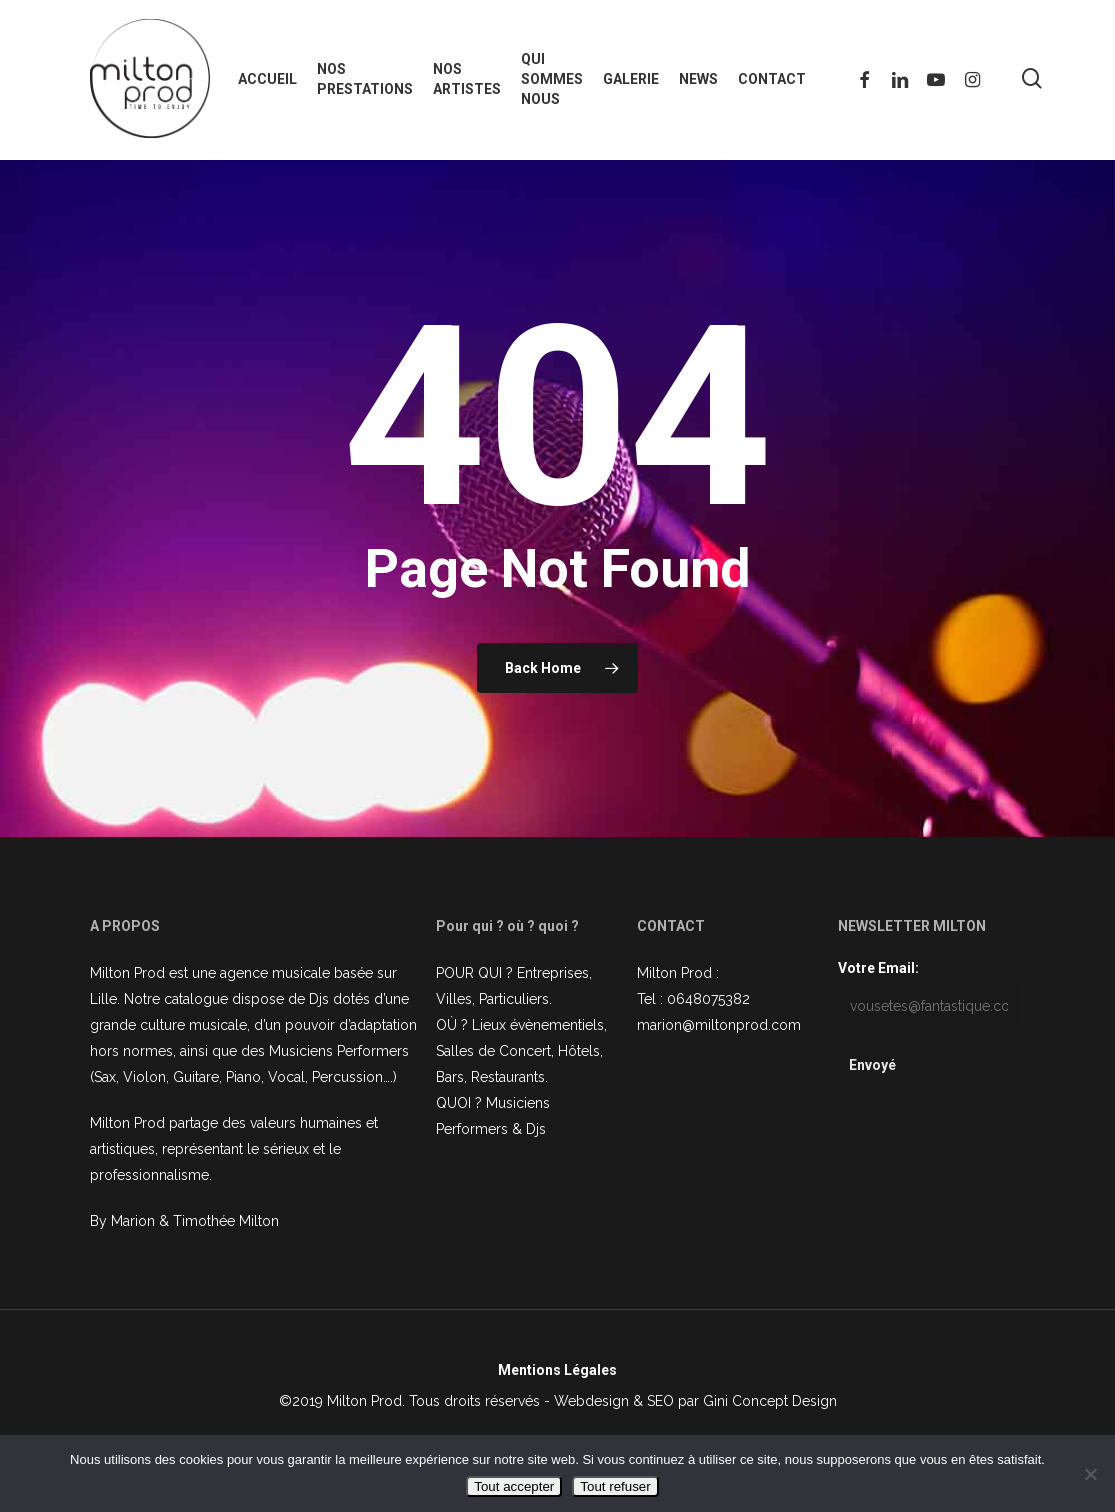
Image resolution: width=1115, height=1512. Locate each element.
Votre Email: (878, 968)
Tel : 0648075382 (693, 999)
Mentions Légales (557, 1370)
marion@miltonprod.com (719, 1025)
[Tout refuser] (1090, 1474)
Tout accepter (514, 1486)
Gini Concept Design (770, 1401)
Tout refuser (615, 1486)
